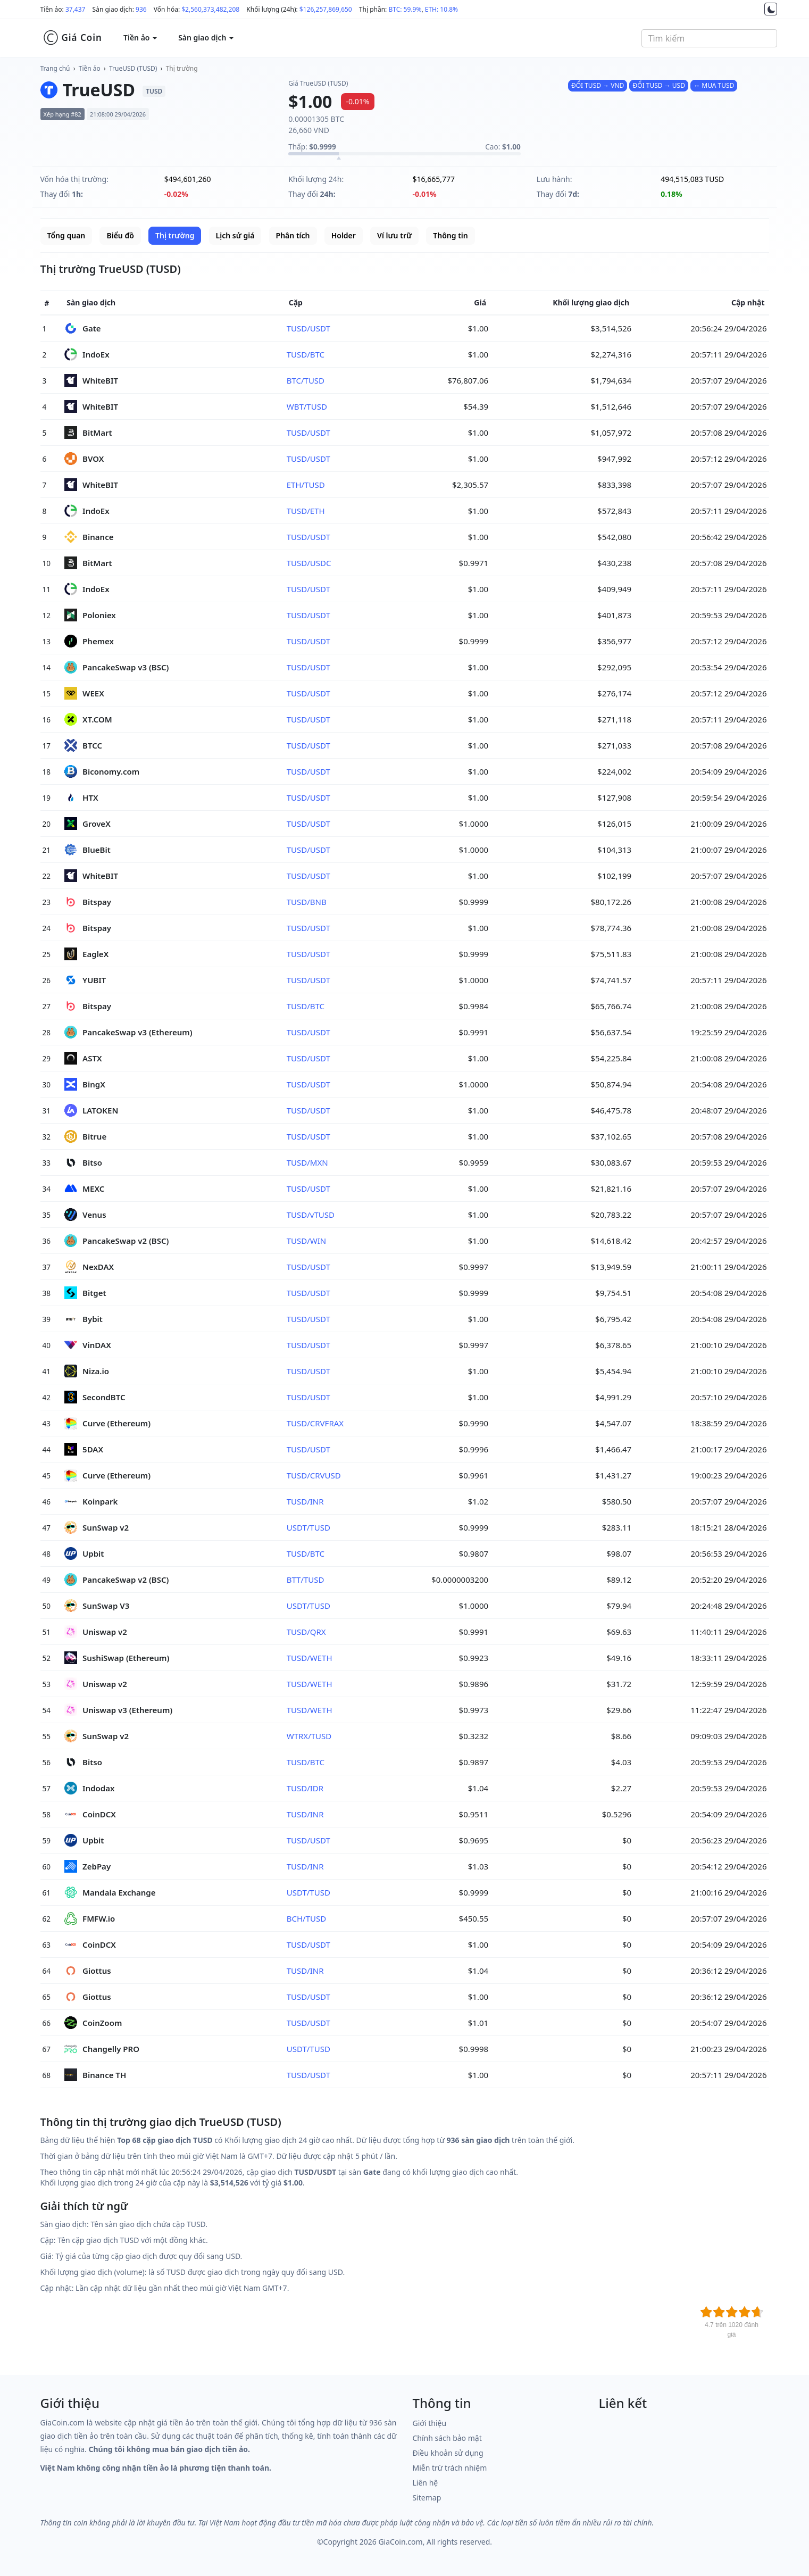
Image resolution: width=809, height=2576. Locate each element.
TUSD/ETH (306, 510)
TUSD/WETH (309, 1657)
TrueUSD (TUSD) (133, 68)
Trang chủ (55, 68)
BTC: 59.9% (404, 9)
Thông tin (450, 235)
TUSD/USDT (308, 328)
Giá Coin (72, 38)
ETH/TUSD (306, 484)
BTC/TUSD (305, 380)
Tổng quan (66, 235)
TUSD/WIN (307, 1240)
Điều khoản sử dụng (448, 2453)
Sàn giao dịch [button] (205, 37)
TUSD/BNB (307, 901)
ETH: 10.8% (441, 9)
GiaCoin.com (400, 2542)
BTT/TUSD (305, 1579)
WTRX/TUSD (309, 1736)
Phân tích (293, 235)
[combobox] (709, 38)
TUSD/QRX (306, 1631)
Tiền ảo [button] (140, 37)
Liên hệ (425, 2483)
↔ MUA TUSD (714, 85)
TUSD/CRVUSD (314, 1475)
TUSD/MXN (307, 1162)
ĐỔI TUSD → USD (658, 85)
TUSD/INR (305, 1501)
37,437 (75, 9)
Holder (343, 235)
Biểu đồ (120, 235)
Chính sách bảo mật (447, 2438)
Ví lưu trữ (394, 235)
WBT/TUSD (307, 406)
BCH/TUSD (306, 1918)
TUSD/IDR (305, 1788)
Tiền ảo (90, 68)
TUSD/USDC (309, 563)
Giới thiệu (430, 2423)
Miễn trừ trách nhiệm (450, 2468)
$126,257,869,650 (325, 9)
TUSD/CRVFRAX (315, 1423)
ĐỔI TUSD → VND (597, 85)
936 (141, 9)
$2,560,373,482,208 (210, 9)
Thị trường (182, 68)
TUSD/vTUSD (311, 1214)
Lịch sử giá (235, 235)
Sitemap (427, 2497)
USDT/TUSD (308, 1527)
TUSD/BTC (305, 354)
